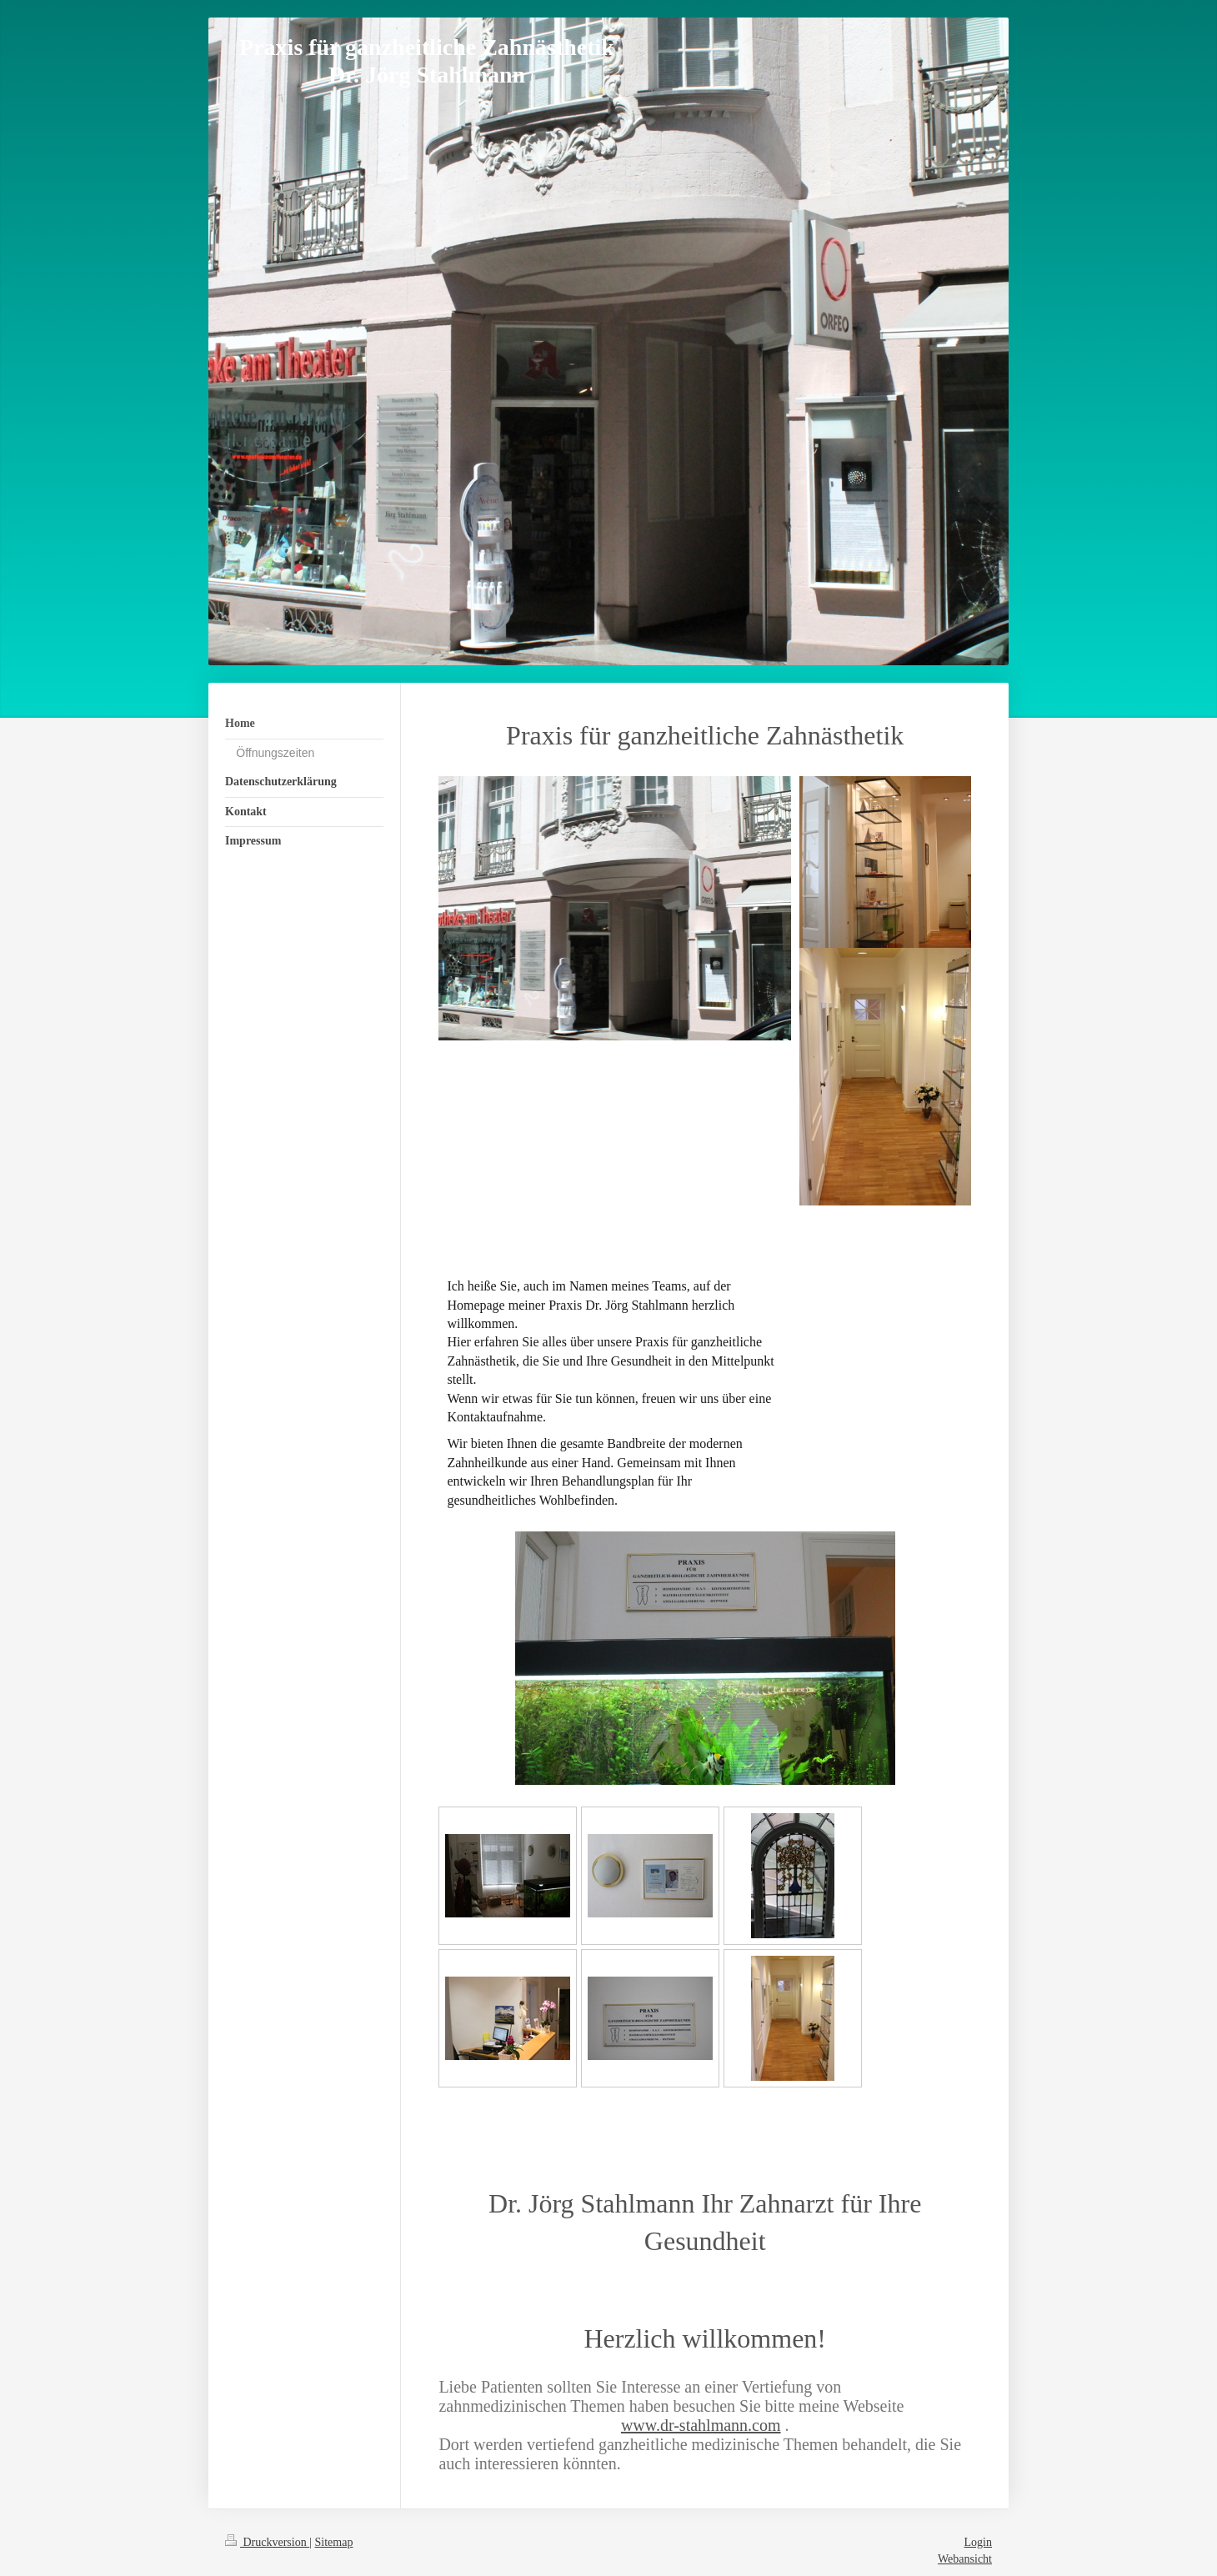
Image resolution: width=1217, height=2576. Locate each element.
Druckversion (267, 2542)
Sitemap (334, 2542)
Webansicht (965, 2559)
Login (978, 2542)
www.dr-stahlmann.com (701, 2425)
